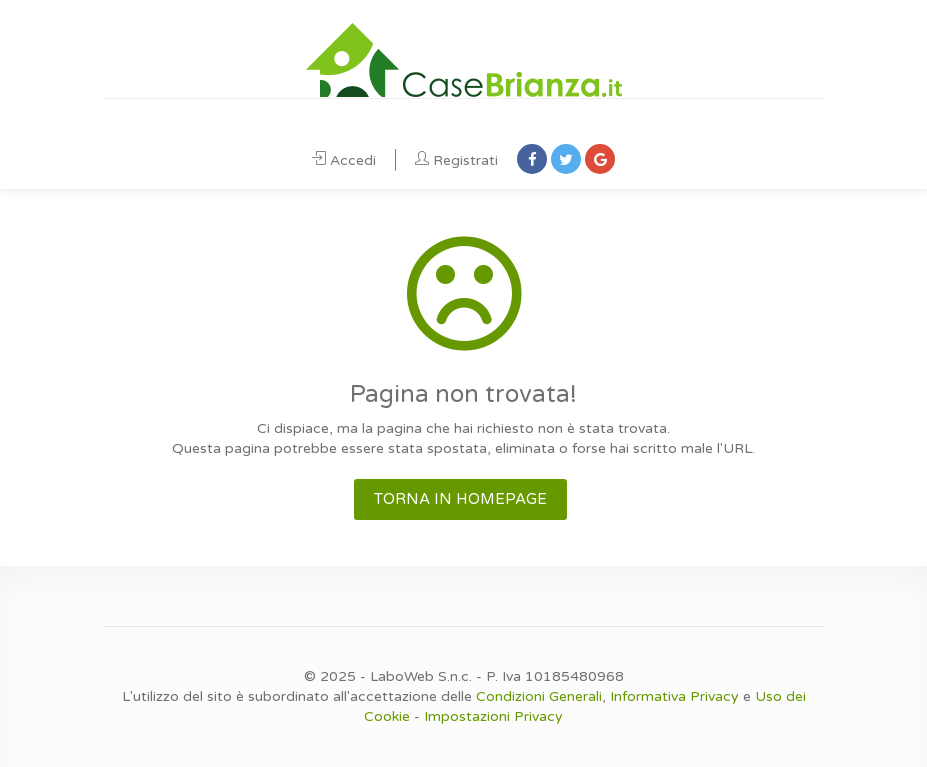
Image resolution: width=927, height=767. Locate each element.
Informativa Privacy (674, 696)
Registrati (456, 160)
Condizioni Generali (539, 696)
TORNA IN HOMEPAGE (460, 499)
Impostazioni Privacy (493, 716)
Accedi (344, 160)
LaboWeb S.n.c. (421, 676)
